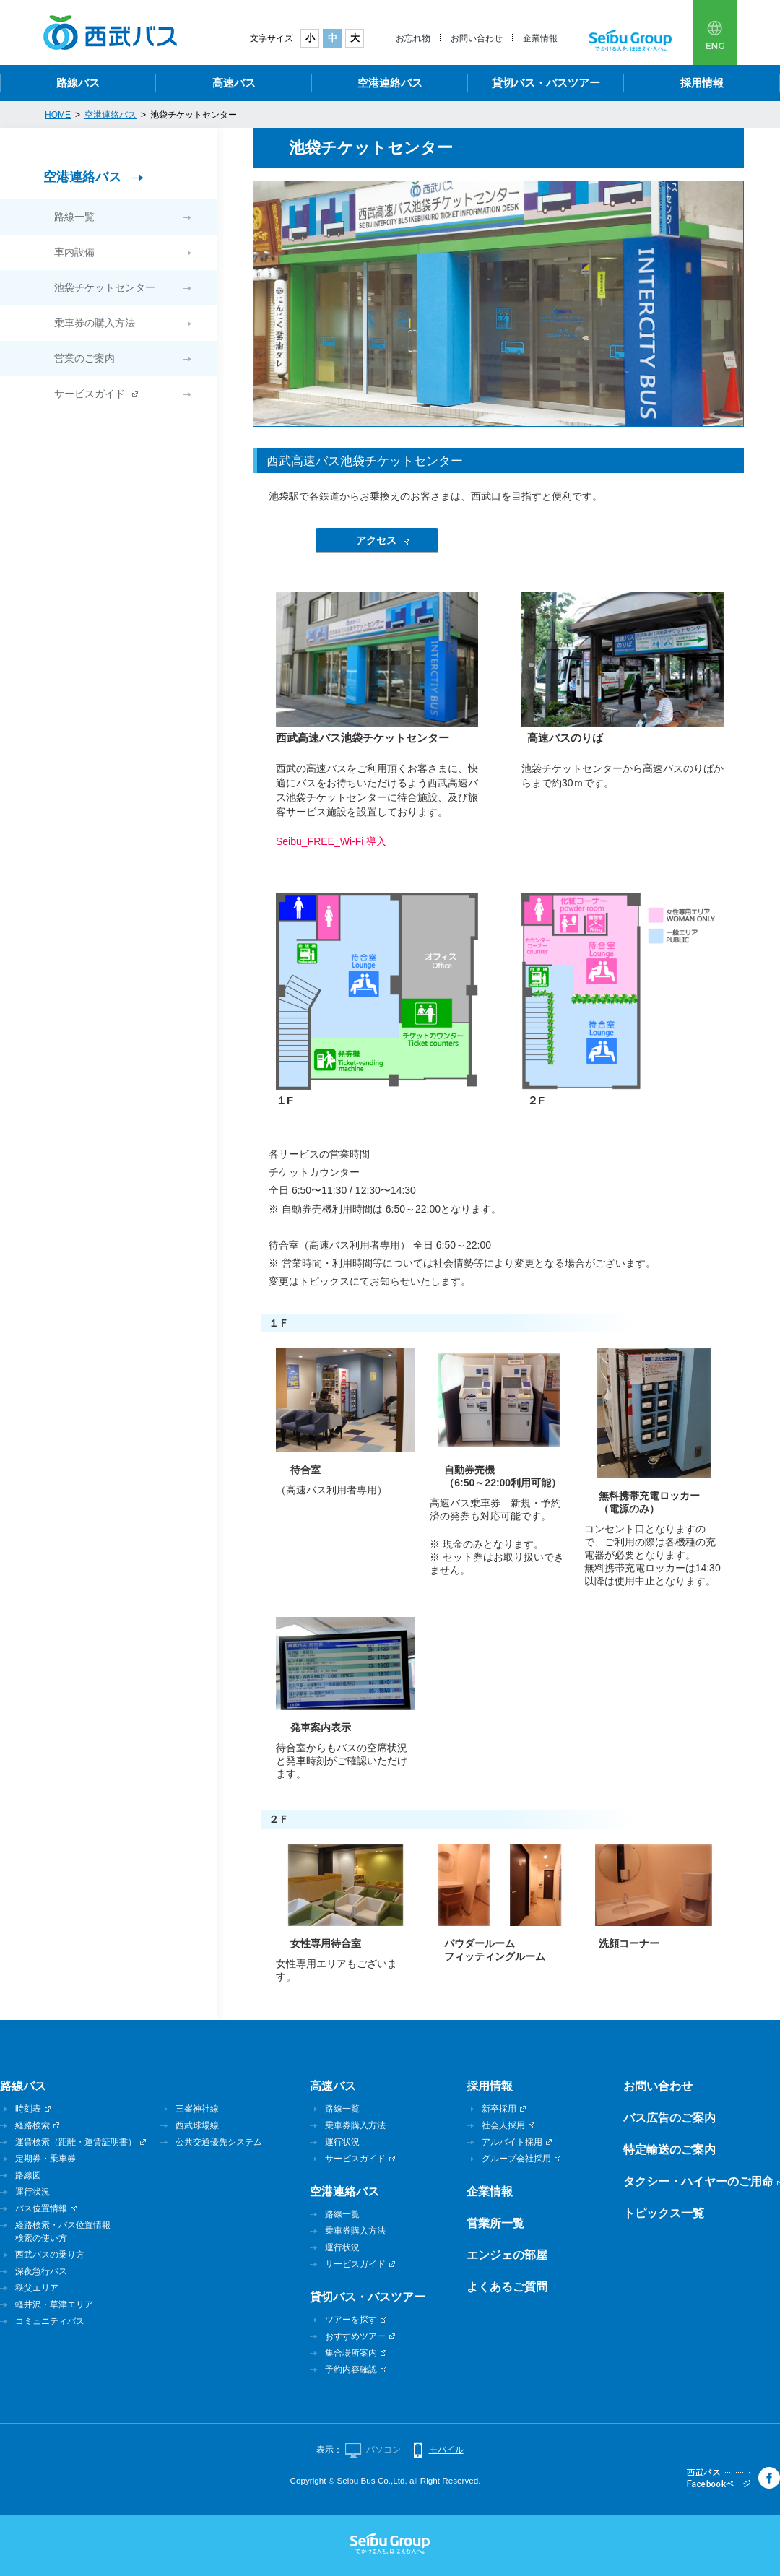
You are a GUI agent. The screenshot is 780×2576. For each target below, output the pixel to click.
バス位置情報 (41, 2208)
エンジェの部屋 (507, 2255)
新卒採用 (499, 2109)
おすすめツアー (355, 2336)
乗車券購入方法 (355, 2125)
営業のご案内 (84, 358)
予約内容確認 (351, 2369)
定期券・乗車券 (45, 2159)
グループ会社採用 (516, 2159)
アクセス (376, 540)
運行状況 (32, 2192)
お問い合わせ (477, 38)
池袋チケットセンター (104, 287)
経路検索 (32, 2125)
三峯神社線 (197, 2109)
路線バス (78, 83)
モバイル (446, 2450)
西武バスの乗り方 (49, 2255)
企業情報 (540, 38)
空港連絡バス (390, 83)
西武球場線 (197, 2125)
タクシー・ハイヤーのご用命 (698, 2181)
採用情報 (702, 83)
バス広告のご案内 (669, 2118)
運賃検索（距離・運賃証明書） (75, 2142)
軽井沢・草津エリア (54, 2304)
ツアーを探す (351, 2320)
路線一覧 (74, 216)
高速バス (234, 83)
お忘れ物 (413, 38)
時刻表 (28, 2109)
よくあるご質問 (507, 2287)
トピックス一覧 (663, 2213)
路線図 (28, 2175)
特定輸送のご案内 (669, 2149)
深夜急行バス (41, 2271)
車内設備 (74, 252)
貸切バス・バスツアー (546, 83)
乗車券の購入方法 (94, 323)
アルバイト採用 (512, 2142)
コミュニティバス (49, 2321)
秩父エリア (36, 2288)
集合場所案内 (351, 2353)
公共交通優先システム (219, 2142)
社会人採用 (503, 2125)
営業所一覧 (495, 2223)
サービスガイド (89, 393)
